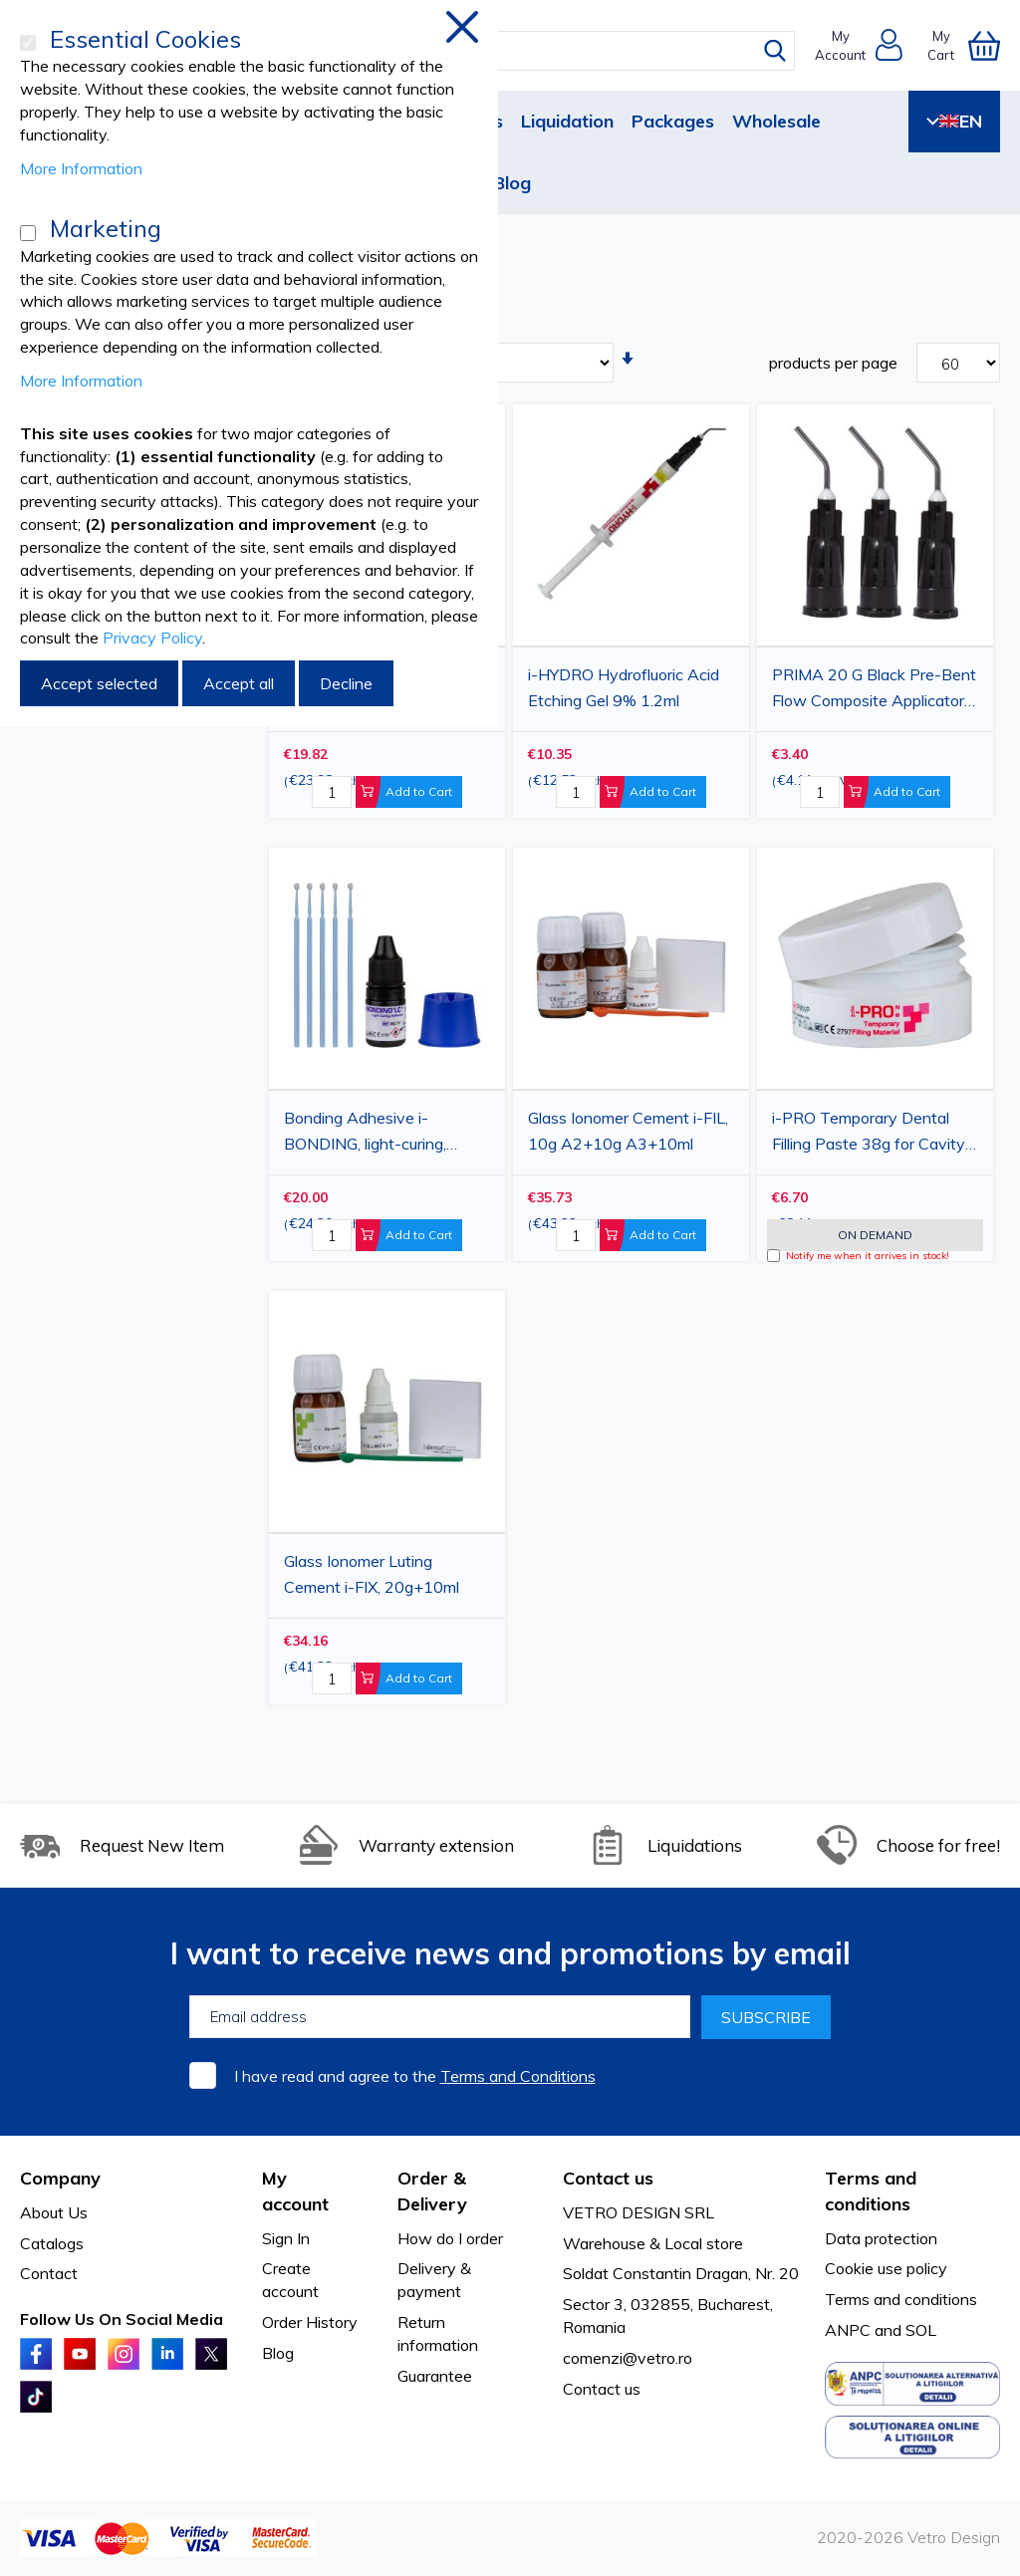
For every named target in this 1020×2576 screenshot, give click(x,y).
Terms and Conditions (518, 2076)
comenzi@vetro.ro (627, 2358)
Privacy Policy (152, 637)
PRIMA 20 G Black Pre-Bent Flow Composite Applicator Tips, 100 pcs (874, 690)
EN (954, 121)
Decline (346, 683)
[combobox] (524, 51)
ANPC (848, 2330)
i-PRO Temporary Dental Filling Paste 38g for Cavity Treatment (868, 1133)
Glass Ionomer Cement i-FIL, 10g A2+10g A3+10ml (628, 1131)
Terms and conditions (901, 2299)
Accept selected (99, 683)
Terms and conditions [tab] (870, 2191)
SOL (920, 2330)
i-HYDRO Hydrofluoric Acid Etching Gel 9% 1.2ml (623, 687)
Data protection (881, 2238)
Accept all (238, 683)
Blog (512, 182)
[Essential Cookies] (28, 43)
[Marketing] (28, 233)
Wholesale (776, 121)
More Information (81, 168)
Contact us (601, 2389)
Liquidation (567, 121)
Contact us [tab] (608, 2178)
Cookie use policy (886, 2268)
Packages (673, 121)
